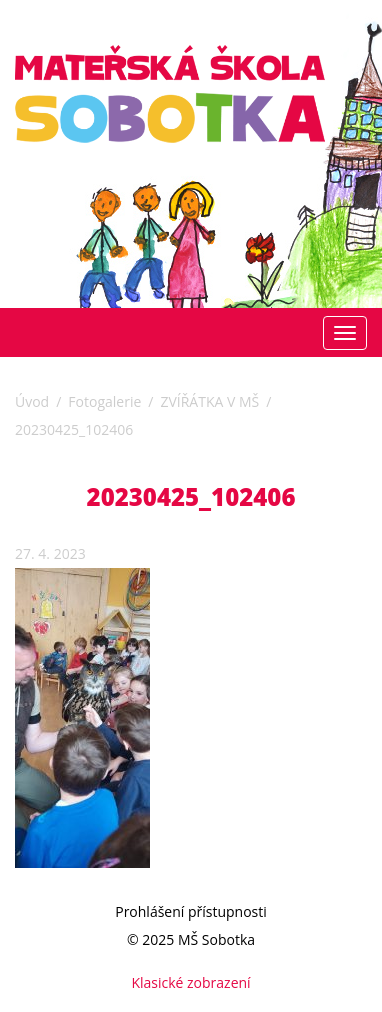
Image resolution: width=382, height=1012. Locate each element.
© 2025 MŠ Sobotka (191, 939)
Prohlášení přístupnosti (191, 911)
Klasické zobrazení (190, 982)
